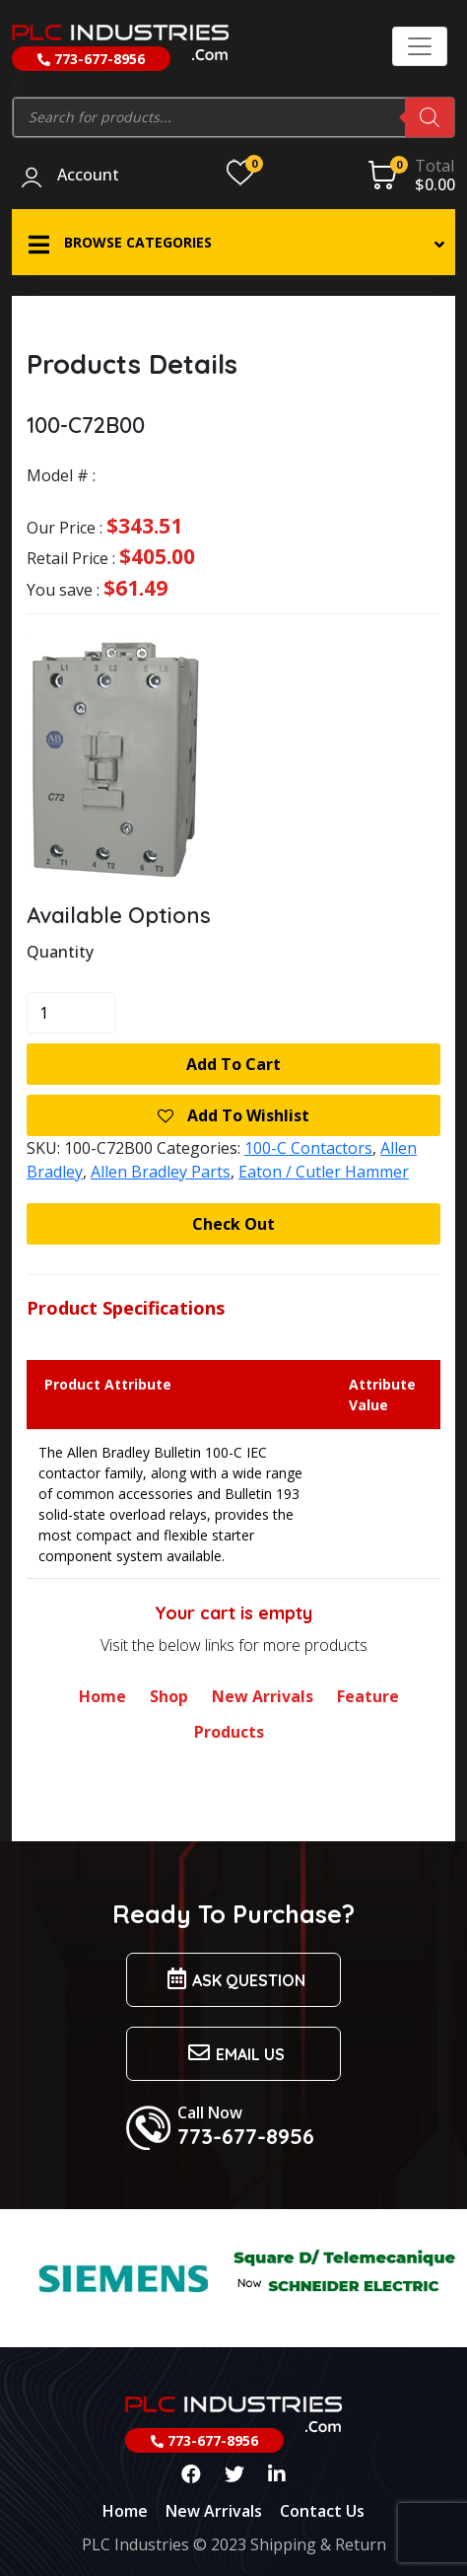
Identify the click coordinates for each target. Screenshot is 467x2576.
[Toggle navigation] (419, 46)
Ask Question (233, 1979)
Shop (169, 1696)
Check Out (233, 1224)
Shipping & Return (318, 2544)
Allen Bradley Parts (161, 1171)
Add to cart (233, 1064)
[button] (233, 242)
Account (88, 175)
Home (102, 1696)
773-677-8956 (91, 58)
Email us (233, 2052)
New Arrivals (262, 1696)
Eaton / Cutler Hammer (323, 1171)
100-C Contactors (308, 1148)
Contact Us (322, 2511)
